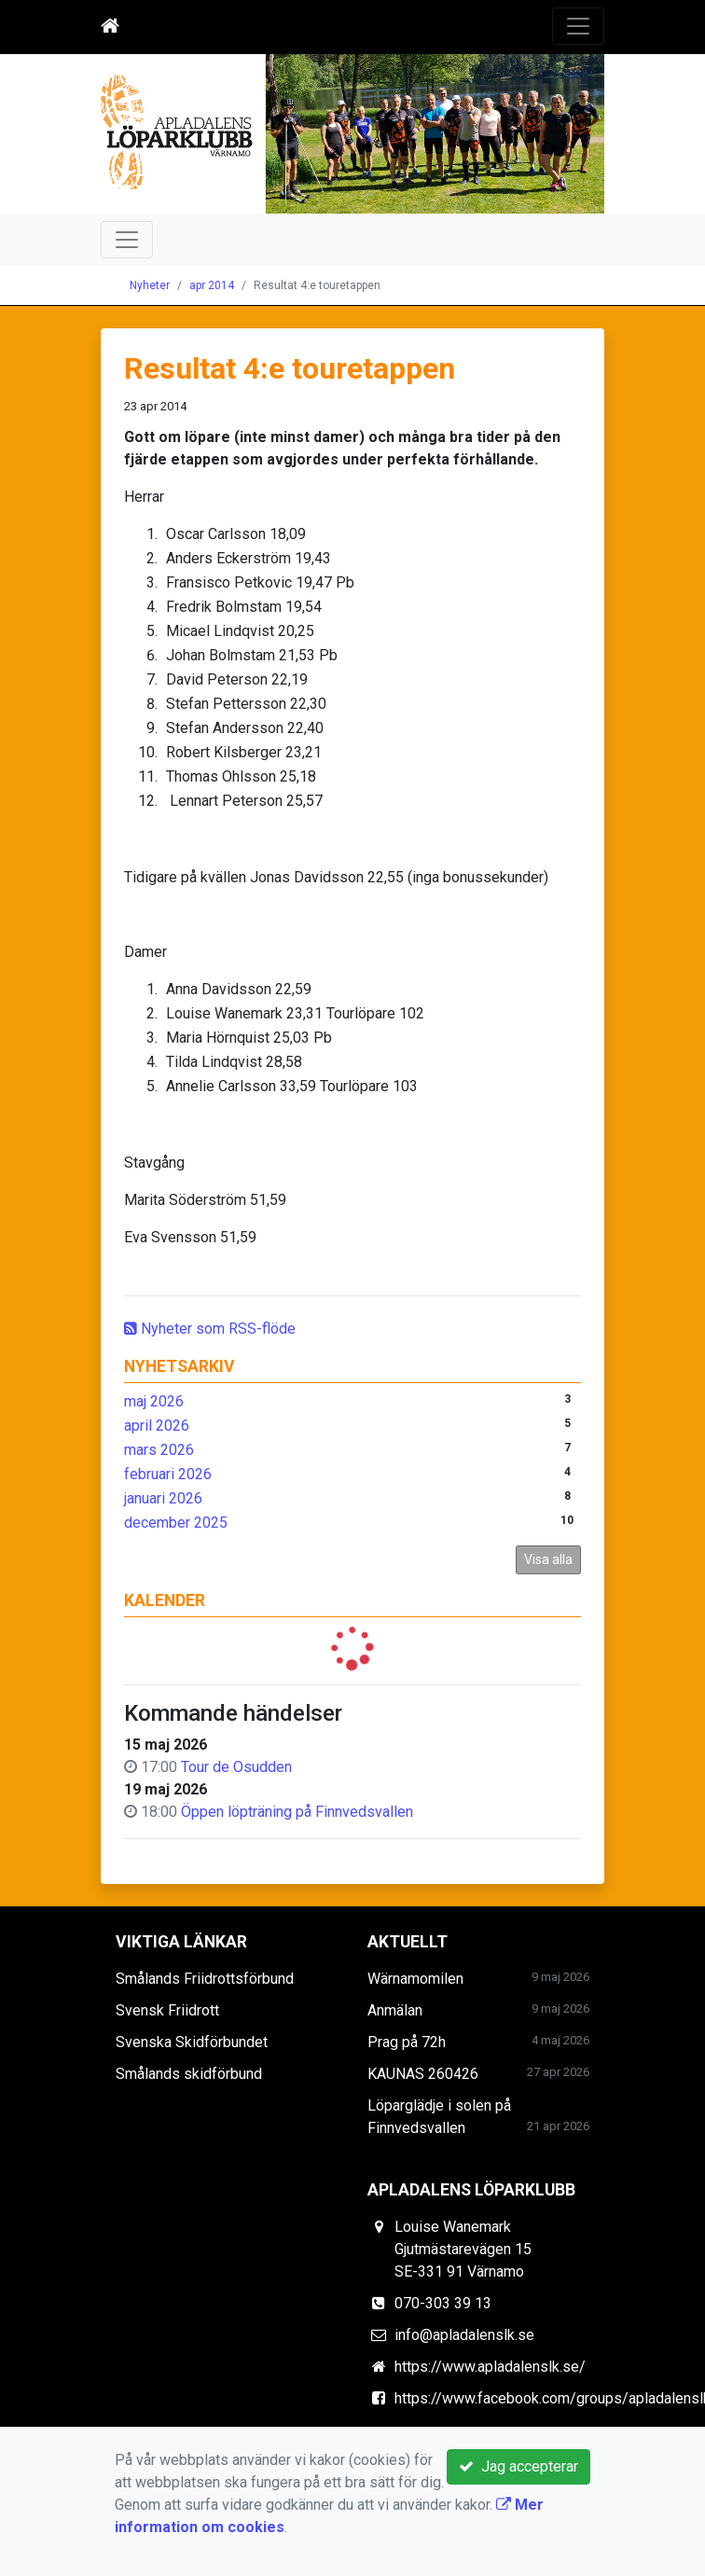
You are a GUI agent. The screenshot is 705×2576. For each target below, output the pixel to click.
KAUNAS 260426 (422, 2074)
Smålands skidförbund (189, 2074)
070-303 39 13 (442, 2303)
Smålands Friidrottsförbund (205, 1978)
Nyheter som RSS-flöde (210, 1328)
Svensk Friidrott (167, 2010)
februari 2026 (168, 1474)
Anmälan (394, 2010)
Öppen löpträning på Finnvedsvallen (297, 1812)
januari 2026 (163, 1498)
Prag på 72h (406, 2042)
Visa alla (548, 1559)
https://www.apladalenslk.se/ (490, 2366)
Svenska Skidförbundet (192, 2042)
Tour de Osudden (236, 1767)
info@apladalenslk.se (464, 2335)
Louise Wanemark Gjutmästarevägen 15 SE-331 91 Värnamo (463, 2249)
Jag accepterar (518, 2466)
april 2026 (156, 1425)
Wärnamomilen (415, 1978)
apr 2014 (211, 285)
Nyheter (150, 285)
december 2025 (176, 1522)
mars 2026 (159, 1450)
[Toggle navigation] (578, 26)
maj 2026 (154, 1401)
